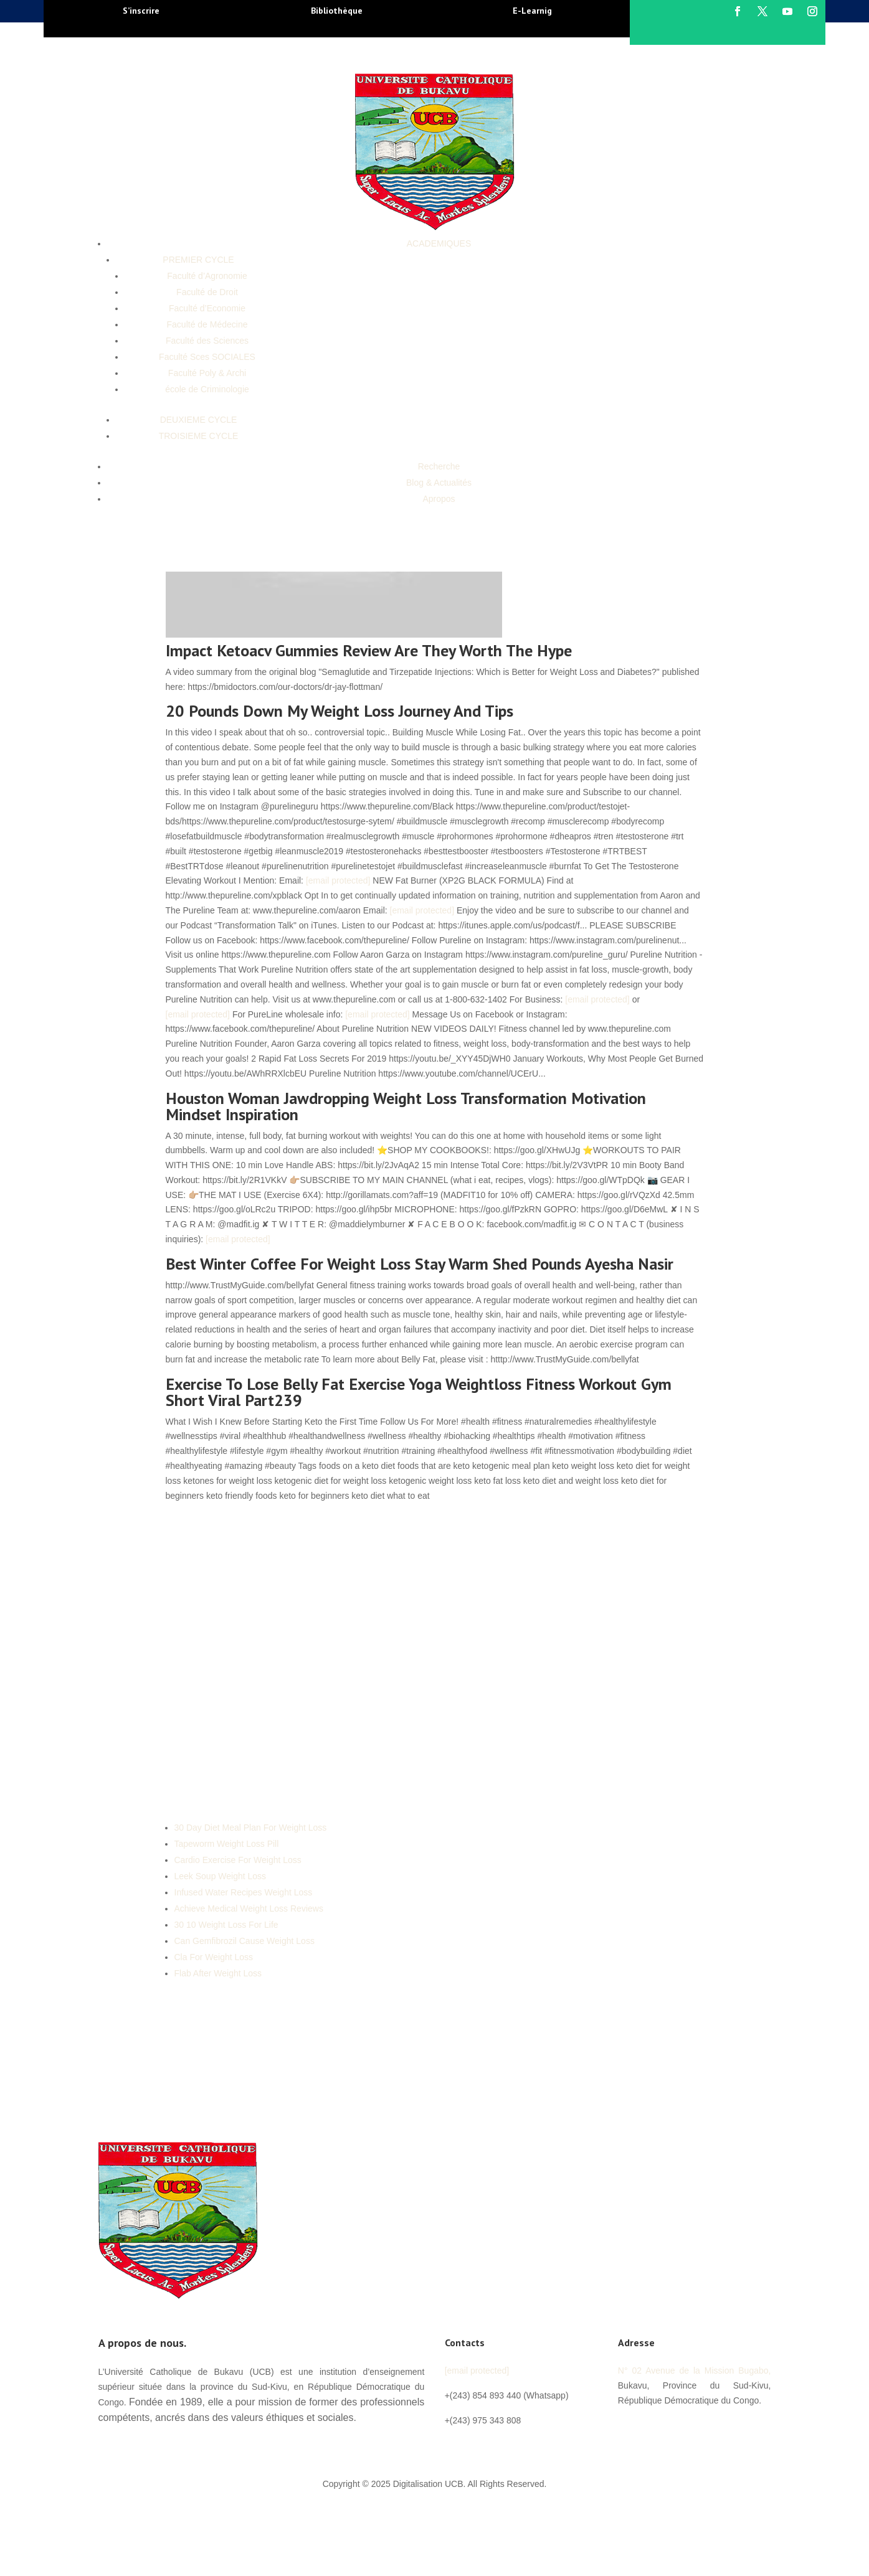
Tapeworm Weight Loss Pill (226, 1844)
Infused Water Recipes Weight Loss (243, 1892)
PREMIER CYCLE (198, 260)
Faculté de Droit (207, 292)
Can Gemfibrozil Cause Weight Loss (244, 1941)
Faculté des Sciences (207, 341)
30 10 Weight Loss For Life (226, 1925)
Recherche (439, 466)
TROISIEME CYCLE (199, 436)
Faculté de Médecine (207, 324)
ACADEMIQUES (439, 243)
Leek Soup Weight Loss (220, 1876)
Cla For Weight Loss (214, 1957)
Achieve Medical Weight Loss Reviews (248, 1908)
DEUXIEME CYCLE (198, 420)
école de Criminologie (207, 389)
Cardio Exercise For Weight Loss (238, 1860)
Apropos (438, 499)
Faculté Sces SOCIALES (207, 357)
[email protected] (338, 880)
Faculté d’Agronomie (207, 276)
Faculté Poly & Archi (207, 373)
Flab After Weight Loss (218, 1973)
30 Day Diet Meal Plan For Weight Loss (250, 1828)
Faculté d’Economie (207, 308)
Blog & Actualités (439, 483)
